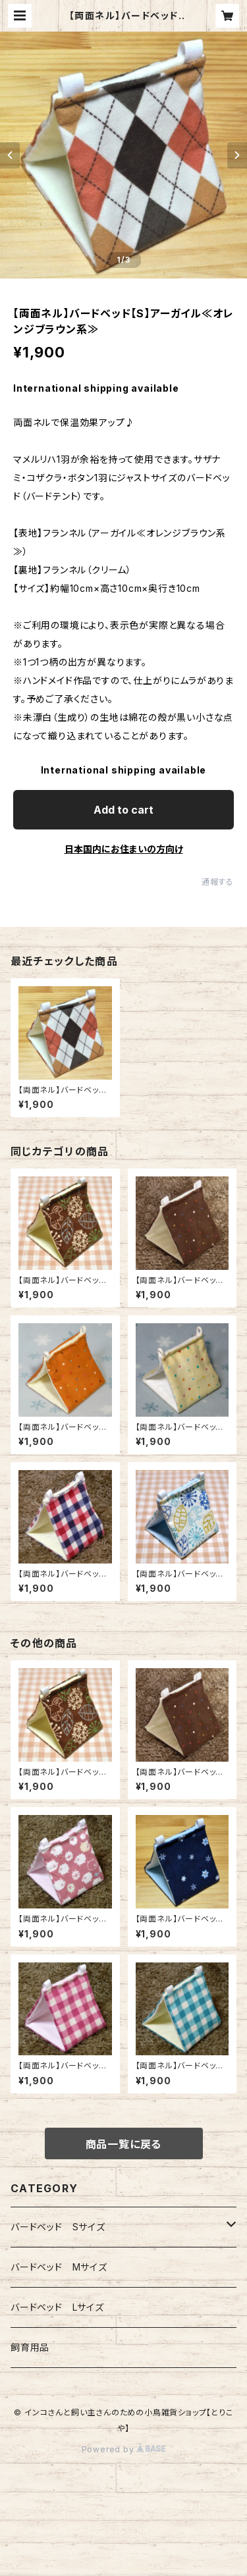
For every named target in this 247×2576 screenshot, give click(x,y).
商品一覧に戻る (124, 2144)
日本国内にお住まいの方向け (124, 848)
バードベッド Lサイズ (57, 2307)
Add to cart (123, 809)
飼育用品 (30, 2347)
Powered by (124, 2449)
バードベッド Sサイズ (58, 2226)
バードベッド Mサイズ (59, 2267)
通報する (218, 882)
